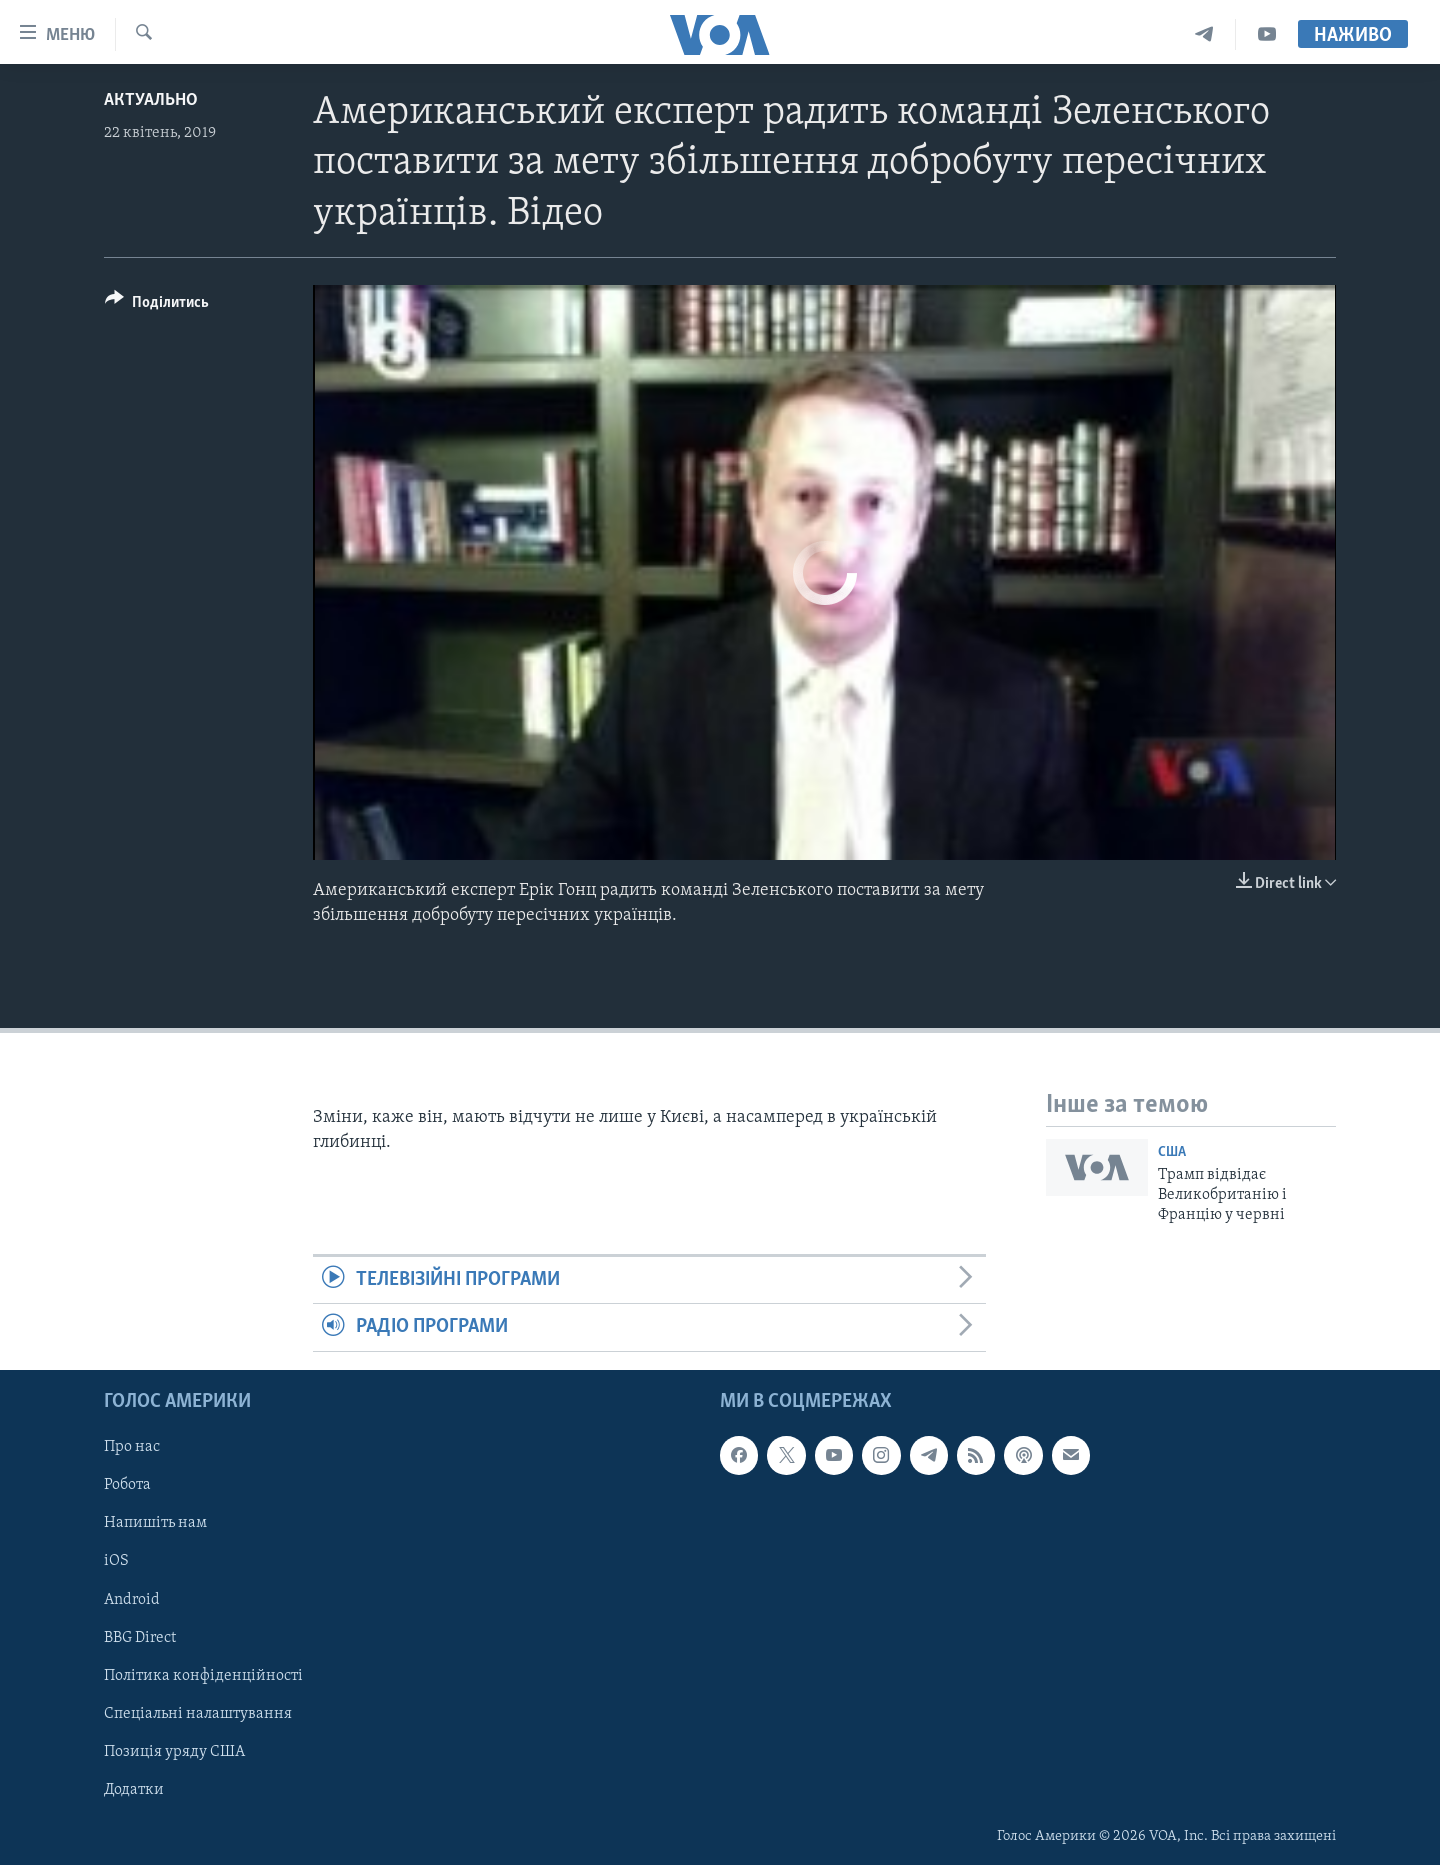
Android (132, 1599)
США (1172, 1152)
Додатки (134, 1789)
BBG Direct (140, 1637)
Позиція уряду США (174, 1751)
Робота (127, 1485)
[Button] (157, 305)
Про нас (132, 1447)
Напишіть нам (155, 1523)
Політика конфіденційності (203, 1675)
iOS (116, 1561)
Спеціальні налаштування (198, 1713)
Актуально (151, 100)
